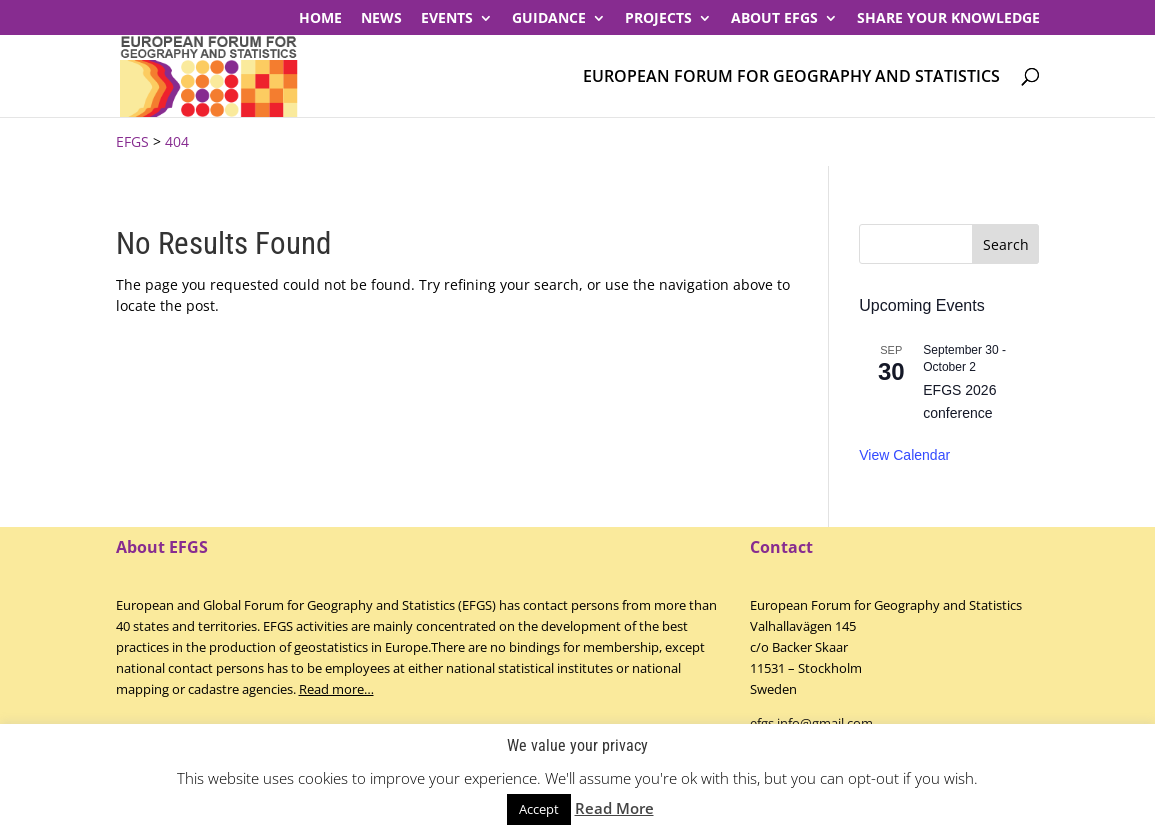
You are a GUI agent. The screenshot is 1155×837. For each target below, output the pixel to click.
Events (447, 19)
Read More (614, 808)
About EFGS (774, 19)
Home (320, 19)
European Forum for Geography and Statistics (791, 77)
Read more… (336, 689)
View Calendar (904, 455)
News (381, 19)
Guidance (549, 19)
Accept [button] (539, 809)
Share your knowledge (948, 19)
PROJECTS (658, 19)
